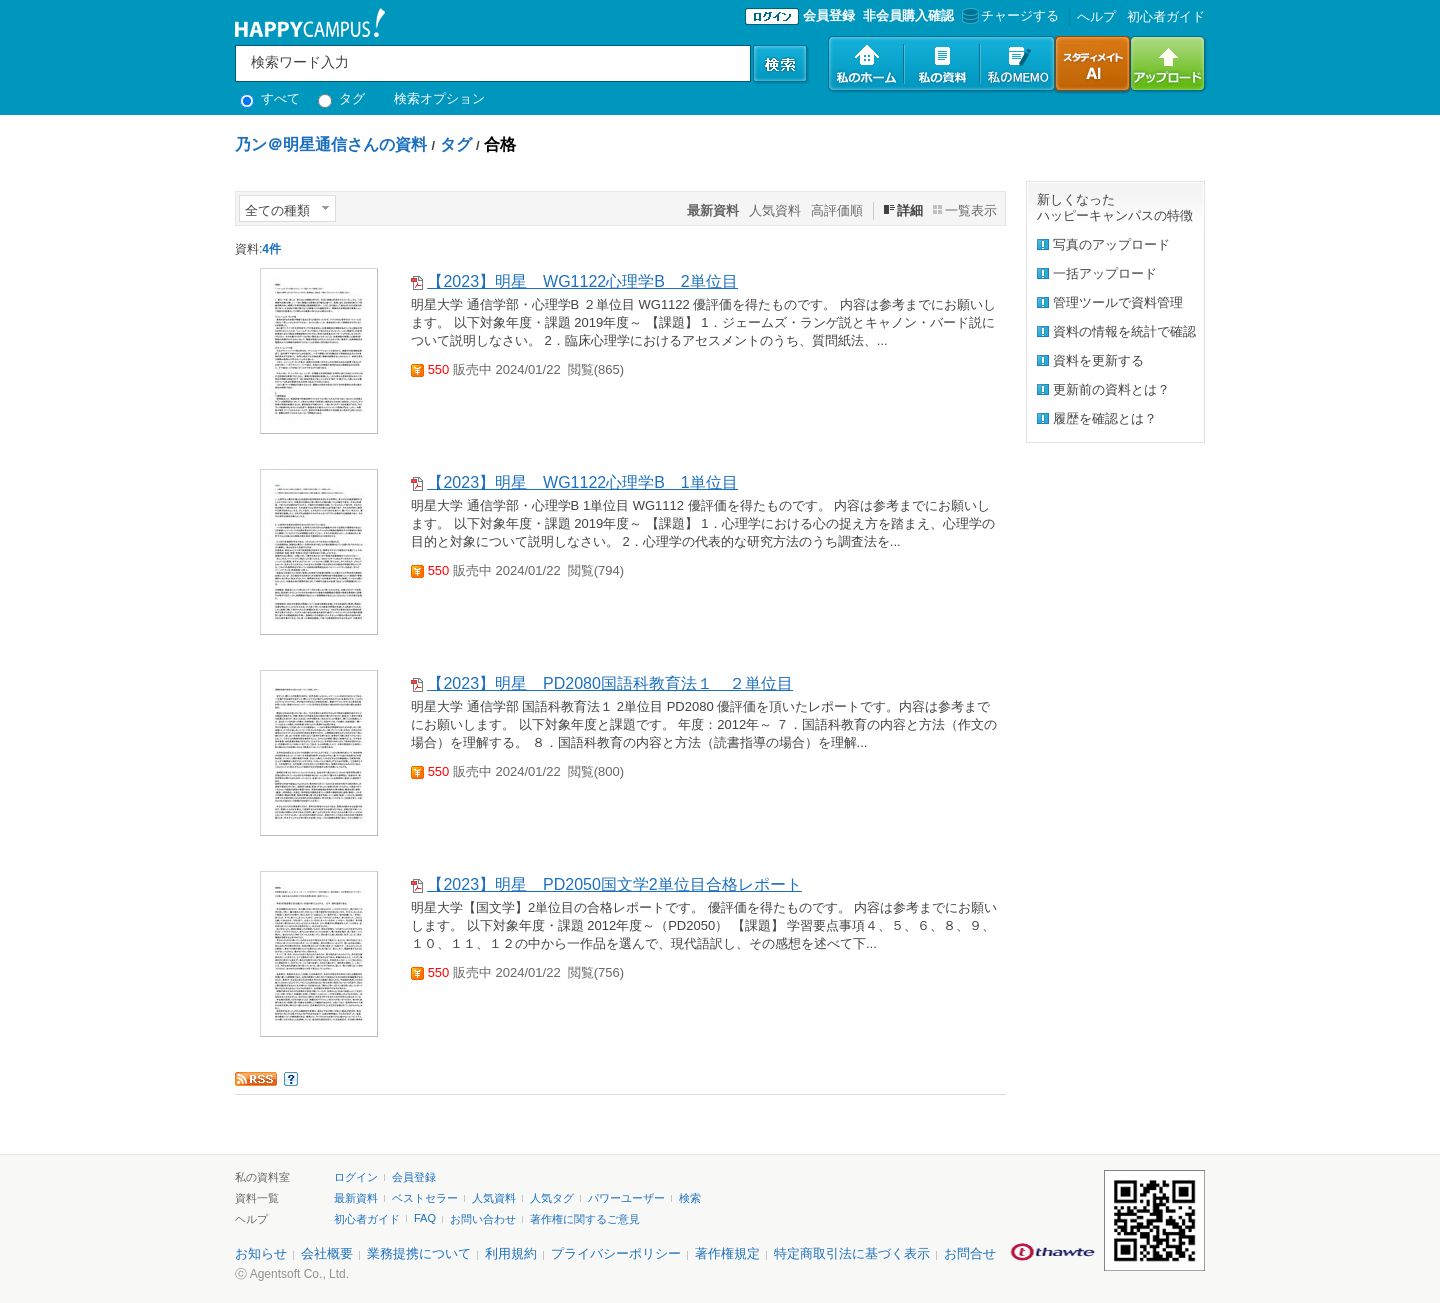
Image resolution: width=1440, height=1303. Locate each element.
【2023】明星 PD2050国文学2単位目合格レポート (614, 884)
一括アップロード (1105, 273)
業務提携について (419, 1253)
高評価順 (837, 210)
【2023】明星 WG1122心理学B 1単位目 (582, 482)
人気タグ (552, 1198)
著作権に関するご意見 (585, 1219)
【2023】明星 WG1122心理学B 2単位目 (582, 281)
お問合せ (970, 1253)
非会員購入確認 (908, 15)
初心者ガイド (1166, 16)
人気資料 (775, 210)
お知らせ (261, 1253)
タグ (341, 98)
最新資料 (356, 1198)
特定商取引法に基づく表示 (852, 1253)
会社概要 (327, 1253)
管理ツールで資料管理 (1118, 302)
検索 (690, 1198)
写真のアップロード (1111, 244)
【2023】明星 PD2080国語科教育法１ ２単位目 (609, 683)
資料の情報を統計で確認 (1124, 331)
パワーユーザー (626, 1198)
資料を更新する (1098, 360)
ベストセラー (425, 1198)
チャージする (1008, 15)
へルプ (1096, 16)
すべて (270, 98)
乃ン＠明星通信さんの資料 (331, 144)
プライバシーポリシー (616, 1253)
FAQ (425, 1218)
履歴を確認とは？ (1105, 418)
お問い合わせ (483, 1219)
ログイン (356, 1177)
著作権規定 (727, 1253)
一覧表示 (971, 210)
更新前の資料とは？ (1111, 389)
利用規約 (511, 1253)
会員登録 (829, 15)
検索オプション (439, 98)
